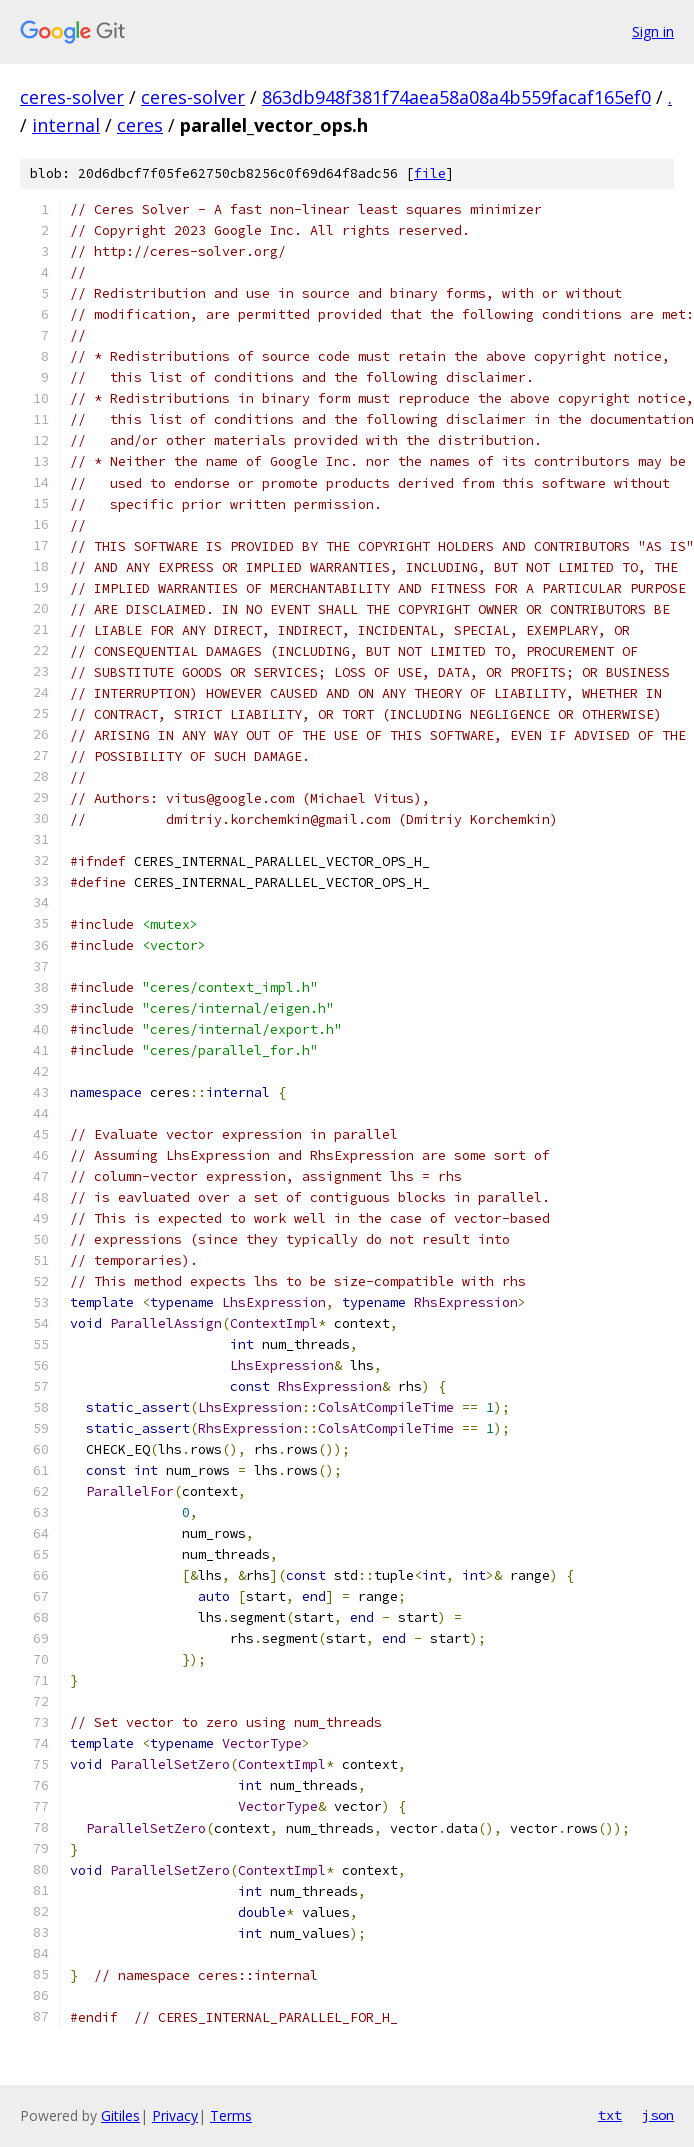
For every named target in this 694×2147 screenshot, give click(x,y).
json (658, 2115)
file (430, 173)
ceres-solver (72, 97)
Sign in (653, 31)
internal (66, 125)
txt (610, 2115)
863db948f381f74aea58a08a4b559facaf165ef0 (456, 97)
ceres (140, 125)
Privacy (175, 2115)
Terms (231, 2115)
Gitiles (120, 2115)
